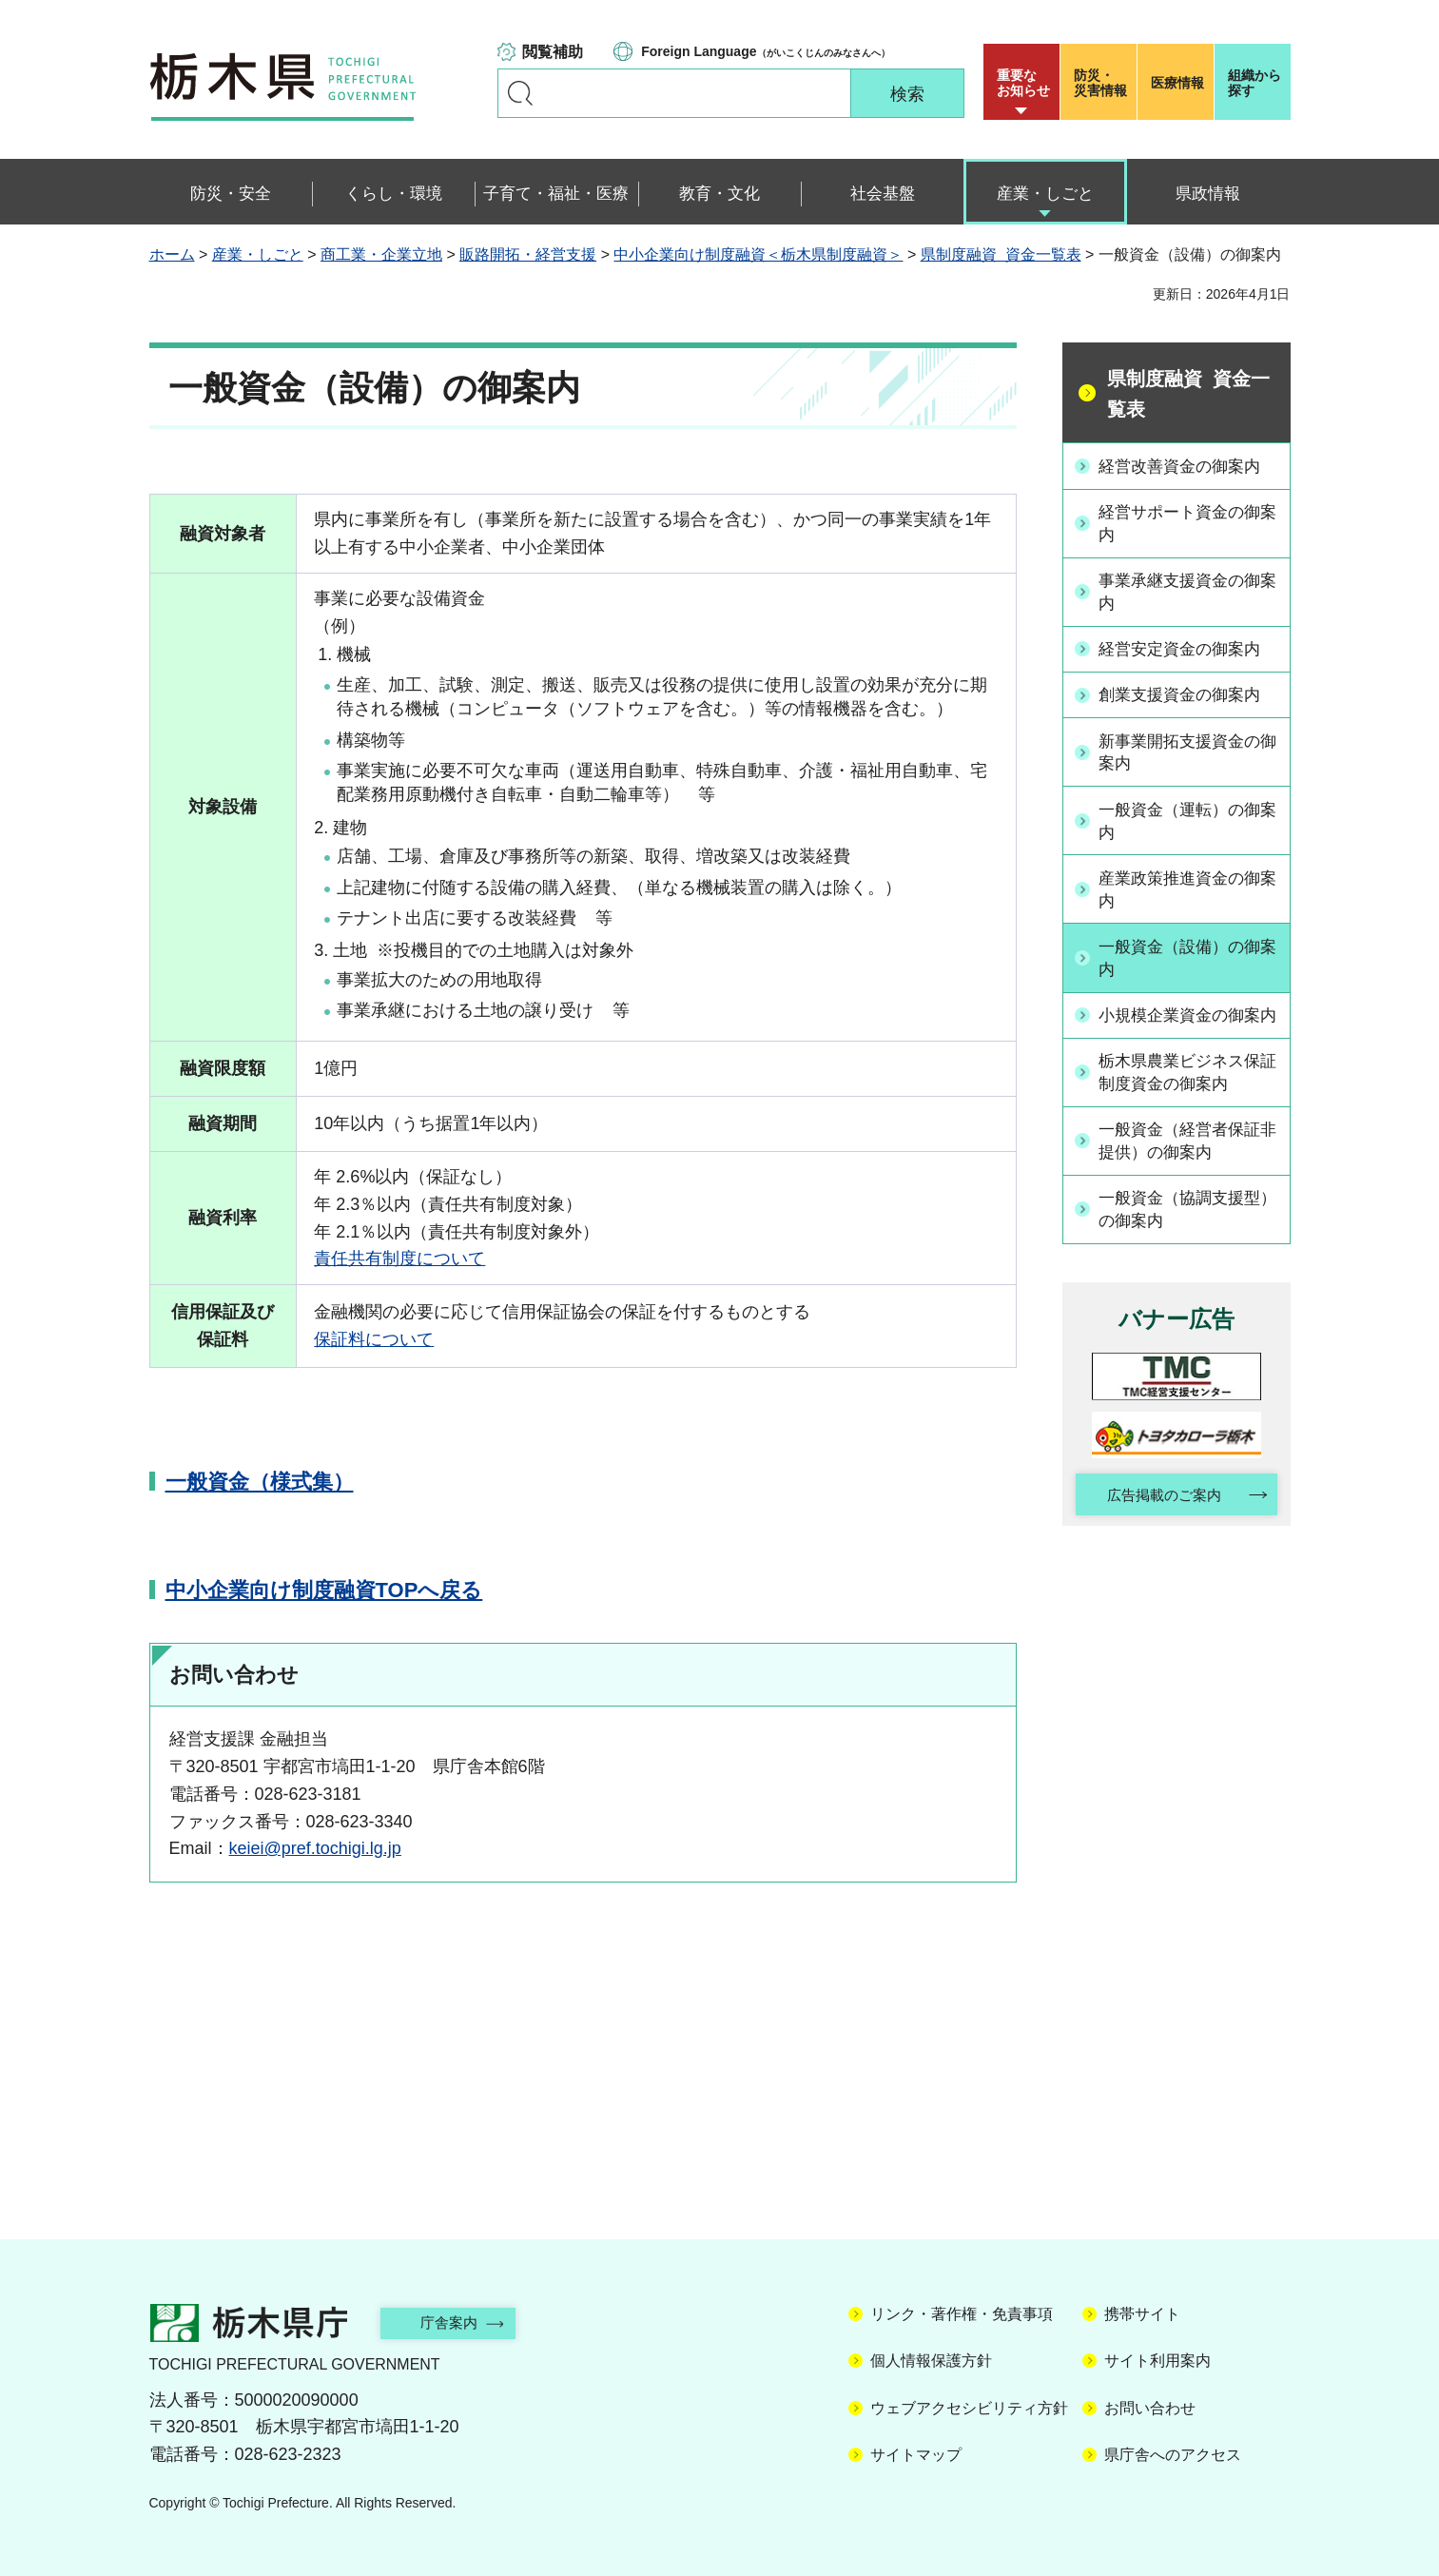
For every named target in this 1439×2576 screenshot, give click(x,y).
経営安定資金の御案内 (1187, 647)
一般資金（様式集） (259, 1481)
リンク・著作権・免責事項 (961, 2314)
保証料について (374, 1339)
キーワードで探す (520, 93)
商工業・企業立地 (381, 254)
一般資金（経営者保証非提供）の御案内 (1187, 1163)
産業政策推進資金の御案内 (1187, 887)
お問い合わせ (1150, 2408)
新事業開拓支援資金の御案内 (1187, 750)
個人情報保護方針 (931, 2360)
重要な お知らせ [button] (1023, 83)
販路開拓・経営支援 (527, 254)
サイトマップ (916, 2455)
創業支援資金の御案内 (1187, 692)
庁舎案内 (458, 2322)
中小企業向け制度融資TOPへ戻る (324, 1590)
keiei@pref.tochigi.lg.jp (315, 1848)
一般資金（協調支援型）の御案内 (1178, 1231)
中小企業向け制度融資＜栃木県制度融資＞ (758, 254)
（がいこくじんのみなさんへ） (765, 51)
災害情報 (1103, 83)
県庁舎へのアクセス (1172, 2455)
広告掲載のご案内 (1159, 1519)
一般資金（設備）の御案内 (1187, 956)
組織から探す (1254, 83)
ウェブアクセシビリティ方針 (969, 2408)
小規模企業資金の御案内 (1187, 1025)
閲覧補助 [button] (552, 52)
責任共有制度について (399, 1258)
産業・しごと (257, 254)
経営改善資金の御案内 (1187, 465)
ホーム (172, 254)
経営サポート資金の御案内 (1187, 522)
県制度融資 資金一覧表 (1001, 254)
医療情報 (1177, 82)
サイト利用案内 (1157, 2360)
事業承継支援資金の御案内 (1187, 591)
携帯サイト (1142, 2314)
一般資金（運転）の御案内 (1187, 818)
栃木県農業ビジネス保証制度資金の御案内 (1187, 1094)
